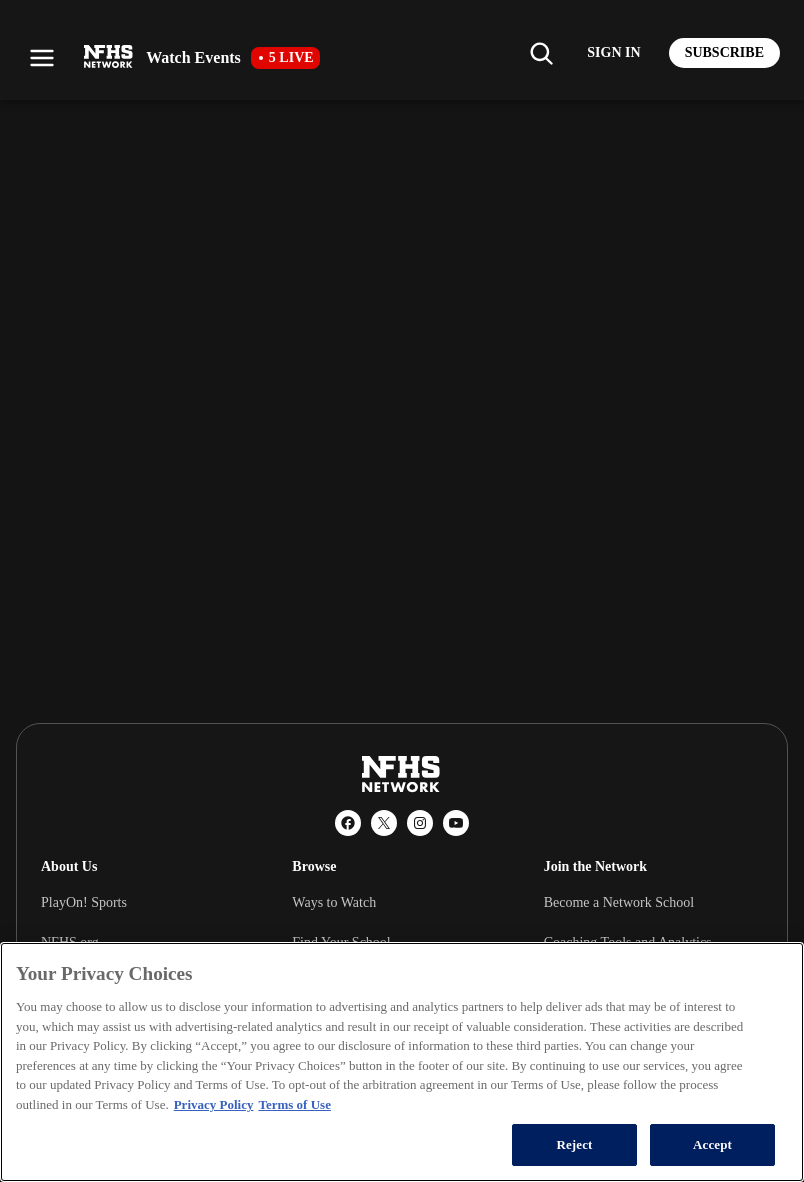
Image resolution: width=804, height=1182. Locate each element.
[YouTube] (456, 823)
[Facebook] (348, 823)
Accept (712, 1144)
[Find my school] (541, 53)
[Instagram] (420, 823)
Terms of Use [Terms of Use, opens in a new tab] (294, 1104)
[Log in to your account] (613, 53)
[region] (402, 1062)
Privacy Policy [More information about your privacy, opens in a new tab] (214, 1104)
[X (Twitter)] (384, 823)
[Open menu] (42, 58)
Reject (574, 1144)
